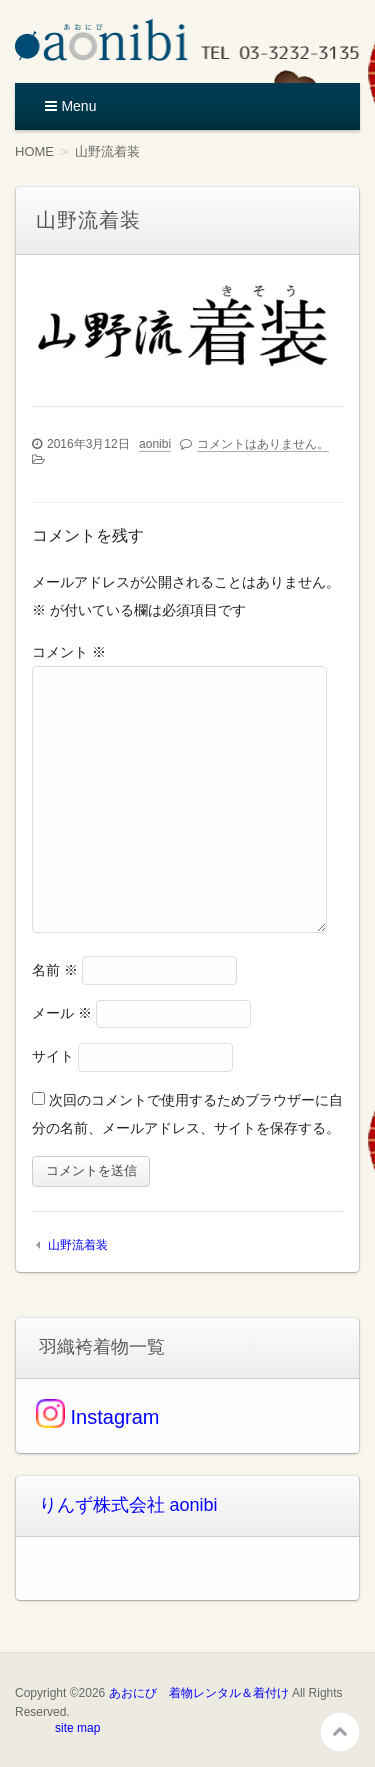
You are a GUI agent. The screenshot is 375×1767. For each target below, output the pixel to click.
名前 (55, 970)
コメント (69, 652)
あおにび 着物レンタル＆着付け (199, 1693)
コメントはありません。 (263, 444)
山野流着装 (78, 1245)
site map (77, 1728)
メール (62, 1013)
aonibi (155, 444)
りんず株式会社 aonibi (128, 1505)
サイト (53, 1056)
